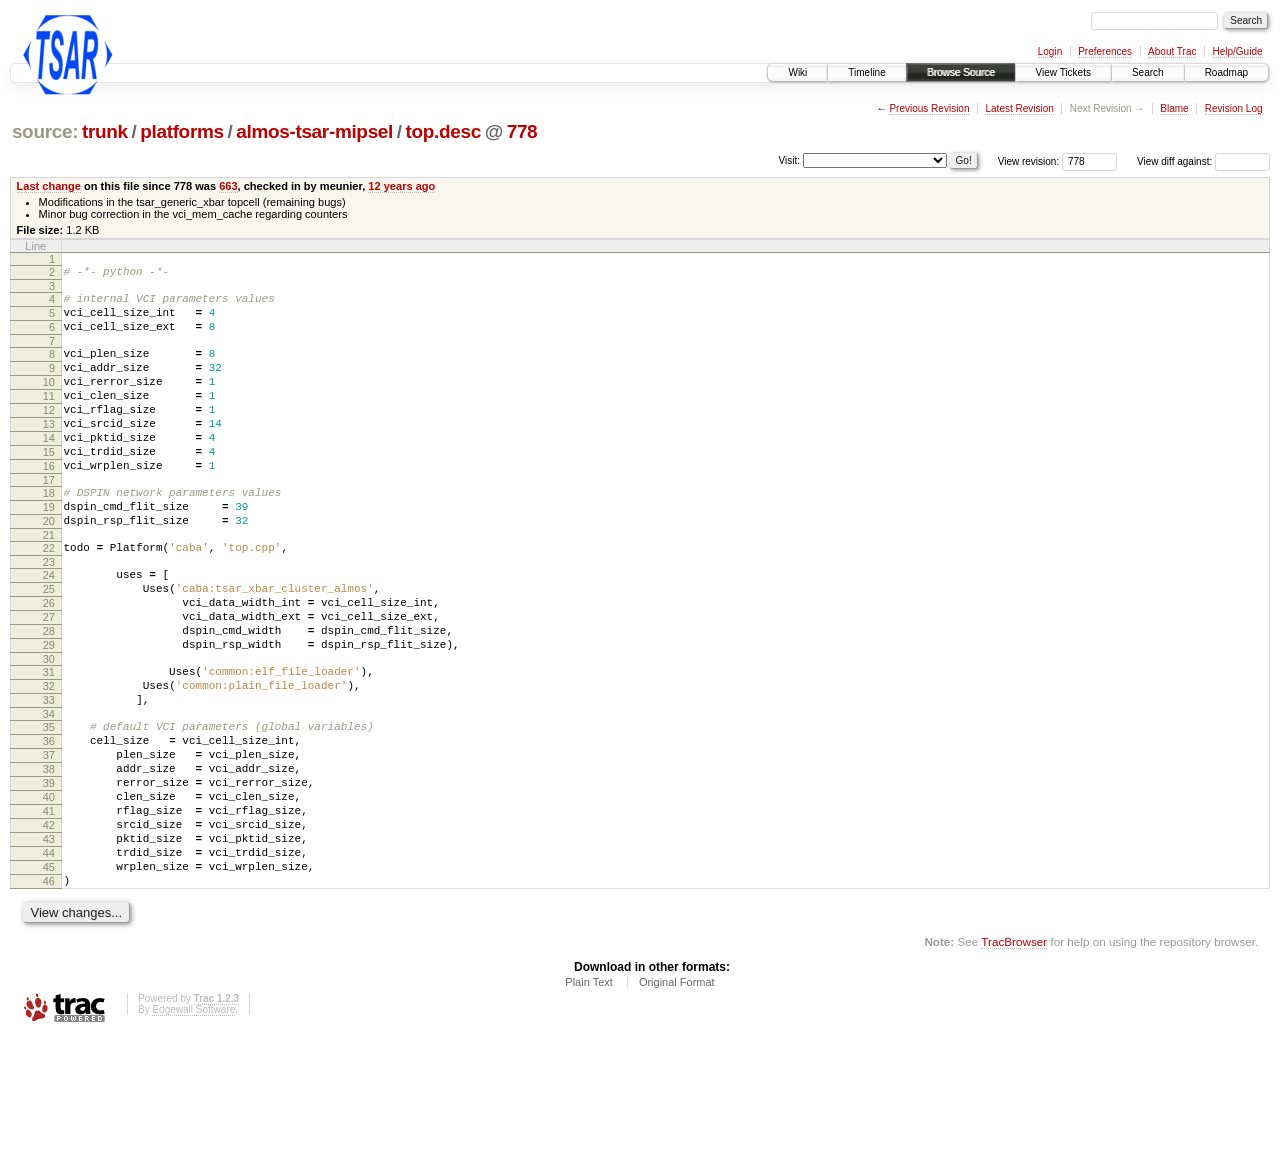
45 (49, 975)
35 (49, 805)
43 (49, 941)
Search (1148, 72)
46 (49, 992)
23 (49, 613)
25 (49, 643)
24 (49, 626)
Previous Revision (929, 108)
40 (49, 890)
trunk (105, 131)
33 (49, 775)
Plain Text (589, 1096)
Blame (1174, 108)
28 (49, 694)
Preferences (1105, 51)
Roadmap (1226, 72)
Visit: (790, 160)
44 (49, 958)
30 (49, 728)
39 (49, 873)
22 (49, 596)
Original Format (677, 1096)
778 (522, 131)
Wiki (797, 72)
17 (49, 519)
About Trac (1172, 51)
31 (49, 741)
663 (228, 186)
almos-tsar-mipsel (314, 131)
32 (49, 758)
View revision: (1029, 161)
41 (49, 907)
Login (1050, 51)
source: (45, 131)
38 (49, 856)
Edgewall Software (193, 1123)
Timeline (866, 72)
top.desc (443, 131)
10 (49, 400)
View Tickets (1063, 72)
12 (49, 434)
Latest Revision (1019, 108)
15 (49, 485)
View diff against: (1203, 161)
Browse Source (961, 72)
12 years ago (401, 186)
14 (49, 468)
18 (49, 532)
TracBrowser (1014, 1055)
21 (49, 583)
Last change (49, 186)
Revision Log (1234, 108)
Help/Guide (1237, 51)
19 (49, 549)
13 (49, 451)
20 (49, 566)
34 (49, 792)
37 (49, 839)
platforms (182, 131)
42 (49, 924)
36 (49, 822)
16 (49, 502)
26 (49, 660)
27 (49, 677)
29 (49, 711)
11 (49, 417)
